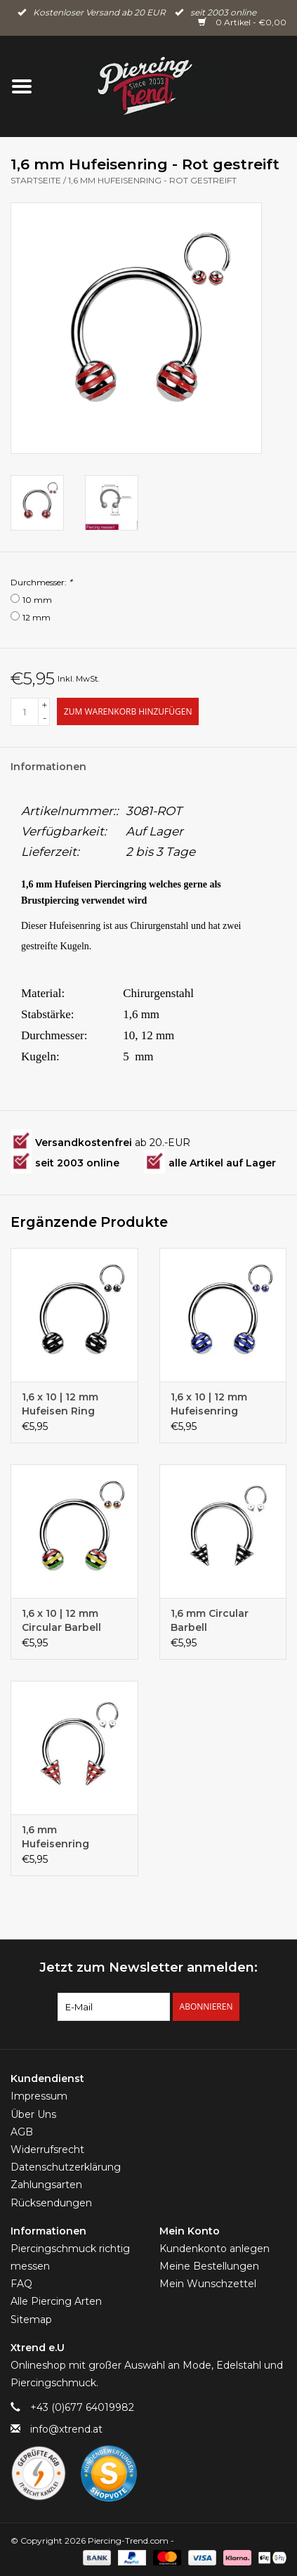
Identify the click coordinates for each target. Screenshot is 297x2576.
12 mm (36, 617)
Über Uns (33, 2114)
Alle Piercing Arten (56, 2301)
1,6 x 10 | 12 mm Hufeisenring (209, 1404)
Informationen (48, 766)
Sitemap (31, 2319)
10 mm (37, 599)
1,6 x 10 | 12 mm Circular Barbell (61, 1620)
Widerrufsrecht (47, 2149)
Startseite (36, 180)
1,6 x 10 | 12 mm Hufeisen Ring (60, 1404)
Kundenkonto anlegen (214, 2248)
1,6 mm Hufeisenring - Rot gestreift (152, 180)
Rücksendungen (51, 2203)
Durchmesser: (41, 582)
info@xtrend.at (66, 2429)
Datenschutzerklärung (66, 2167)
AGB (22, 2132)
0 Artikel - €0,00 (242, 22)
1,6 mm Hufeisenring (55, 1836)
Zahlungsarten (46, 2184)
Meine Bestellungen (209, 2266)
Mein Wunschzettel (207, 2283)
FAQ (21, 2283)
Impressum (39, 2096)
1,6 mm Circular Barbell (210, 1620)
